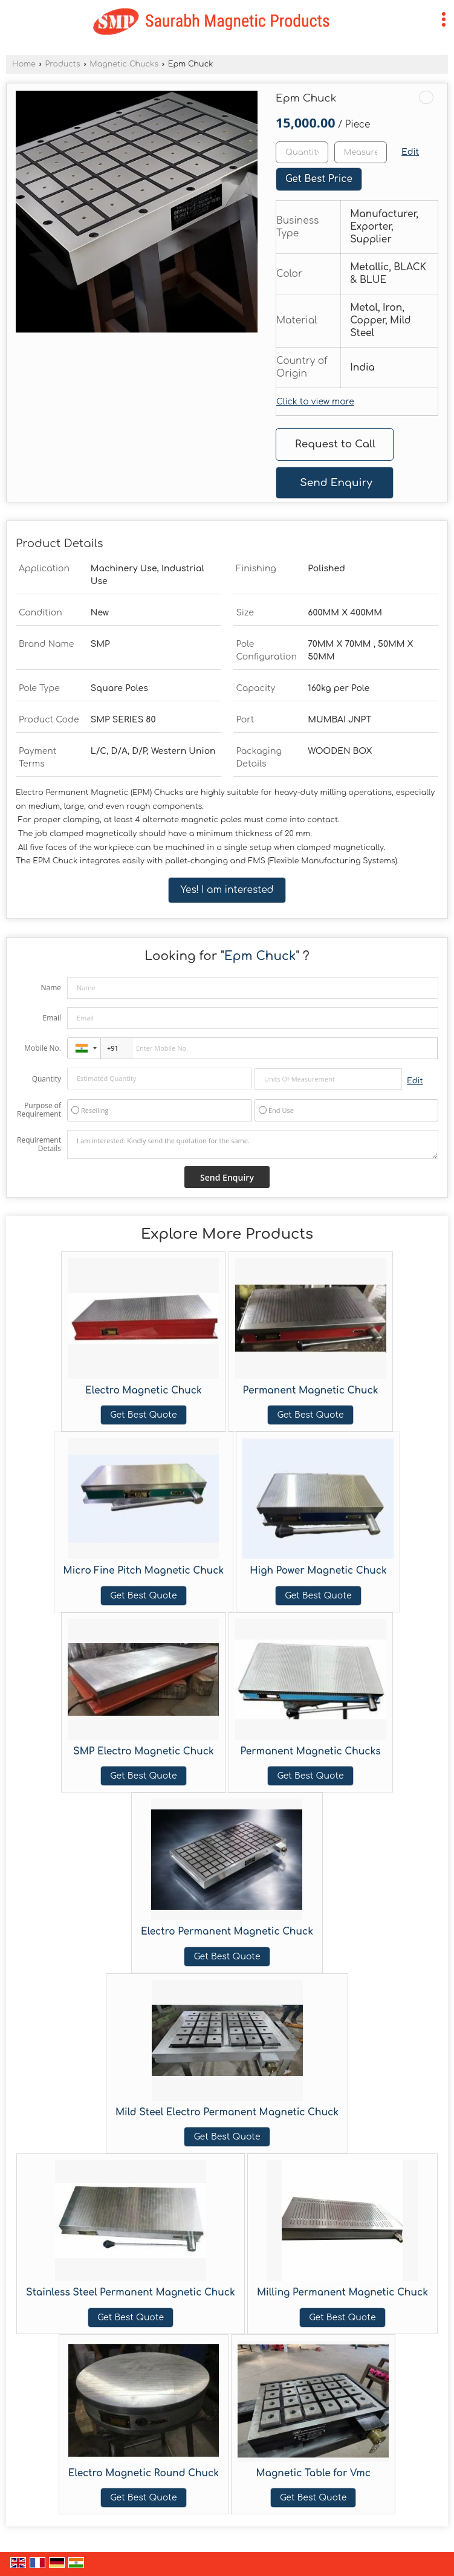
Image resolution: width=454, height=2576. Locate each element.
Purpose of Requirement (39, 1109)
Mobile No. (42, 1048)
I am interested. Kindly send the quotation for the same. (252, 1144)
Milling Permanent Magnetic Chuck (342, 2292)
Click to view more (315, 401)
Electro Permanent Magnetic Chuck (227, 1931)
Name (51, 987)
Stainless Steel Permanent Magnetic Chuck (130, 2292)
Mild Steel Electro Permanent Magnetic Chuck (227, 2112)
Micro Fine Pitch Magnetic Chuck (143, 1570)
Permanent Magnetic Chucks (310, 1751)
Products (62, 64)
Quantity (46, 1079)
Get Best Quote (143, 1414)
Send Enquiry (336, 482)
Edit (410, 152)
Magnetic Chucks (123, 64)
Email (51, 1018)
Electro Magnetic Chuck (143, 1390)
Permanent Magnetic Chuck (310, 1390)
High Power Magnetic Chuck (318, 1570)
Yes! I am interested (227, 889)
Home (24, 64)
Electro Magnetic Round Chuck (143, 2473)
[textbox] (360, 152)
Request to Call (335, 444)
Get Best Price (318, 179)
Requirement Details (39, 1144)
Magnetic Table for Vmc (313, 2473)
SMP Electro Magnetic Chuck (143, 1751)
